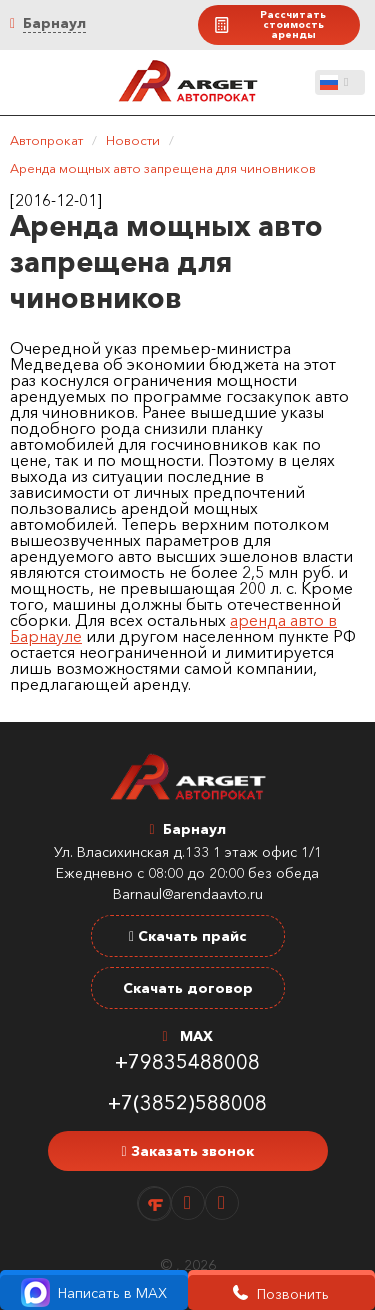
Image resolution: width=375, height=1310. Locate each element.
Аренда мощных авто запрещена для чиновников (163, 168)
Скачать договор (188, 988)
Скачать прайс (187, 936)
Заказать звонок (187, 1151)
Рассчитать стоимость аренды (269, 24)
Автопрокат (46, 140)
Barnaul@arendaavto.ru (188, 894)
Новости (133, 140)
